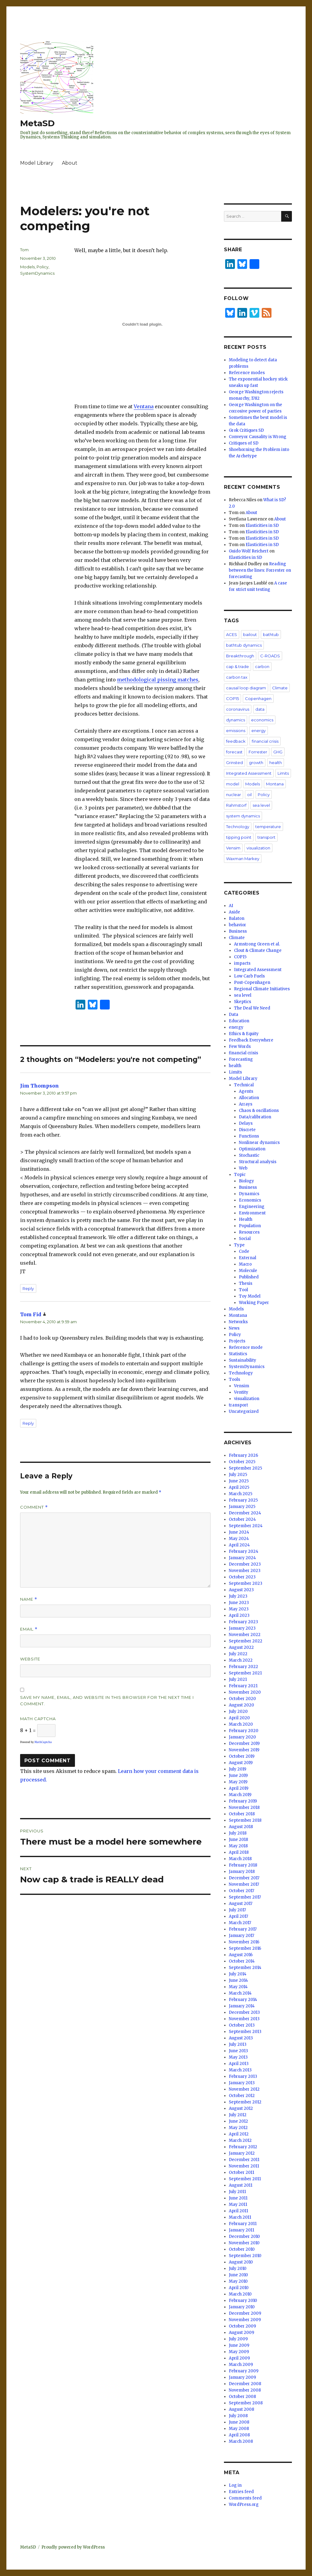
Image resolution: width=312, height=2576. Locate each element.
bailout (250, 634)
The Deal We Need (252, 1008)
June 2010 (238, 2275)
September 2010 (245, 2255)
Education (239, 1021)
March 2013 (240, 2070)
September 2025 (245, 1468)
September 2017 (245, 1897)
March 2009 (241, 2364)
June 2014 (238, 1980)
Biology (246, 1181)
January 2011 (241, 2230)
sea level (261, 805)
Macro (245, 1264)
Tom (24, 249)
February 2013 (243, 2076)
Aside (234, 912)
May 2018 (238, 1846)
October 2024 (242, 1519)
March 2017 (240, 1922)
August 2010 (241, 2262)
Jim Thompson (39, 1086)
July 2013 (237, 2044)
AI (231, 905)
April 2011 (238, 2210)
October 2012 (242, 2095)
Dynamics (249, 1193)
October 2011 (241, 2172)
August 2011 (240, 2185)
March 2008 (241, 2441)
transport (266, 837)
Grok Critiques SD (246, 430)
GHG (277, 751)
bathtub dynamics (244, 645)
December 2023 (245, 1564)
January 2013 (242, 2082)
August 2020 (241, 1705)
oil (249, 794)
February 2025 (243, 1500)
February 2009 (243, 2371)
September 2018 (245, 1820)
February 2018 (243, 1865)
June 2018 (238, 1839)
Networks (238, 1321)
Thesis (245, 1283)
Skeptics (242, 1001)
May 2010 (238, 2281)
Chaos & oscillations (259, 1110)
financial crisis (265, 741)
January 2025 (242, 1506)
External (247, 1257)
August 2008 (241, 2409)
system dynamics (243, 815)
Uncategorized (244, 1411)
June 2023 (239, 1602)
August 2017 (240, 1903)
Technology (237, 826)
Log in (235, 2485)
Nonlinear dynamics (259, 1142)
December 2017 (244, 1878)
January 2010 (242, 2307)
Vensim (233, 847)
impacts (242, 963)
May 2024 (239, 1538)
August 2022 (241, 1647)
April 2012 (239, 2134)
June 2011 (238, 2198)
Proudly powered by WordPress (73, 2547)
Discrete (247, 1129)
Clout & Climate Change (258, 950)
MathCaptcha (43, 1742)
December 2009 (245, 2313)
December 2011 (244, 2159)
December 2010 (244, 2236)
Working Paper (254, 1302)
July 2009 (238, 2339)
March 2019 (240, 1794)
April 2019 (238, 1788)
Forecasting (241, 1059)
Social (245, 1238)
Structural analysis (257, 1161)
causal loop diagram (246, 687)
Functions (249, 1136)
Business (238, 931)
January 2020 (242, 1737)
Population (250, 1225)
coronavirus (237, 709)
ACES (231, 634)
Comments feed (245, 2498)
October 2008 (242, 2396)
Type (239, 1245)
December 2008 (245, 2383)
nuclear (233, 794)
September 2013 (245, 2031)
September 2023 (245, 1583)
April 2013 (239, 2063)
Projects (237, 1341)
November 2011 (244, 2166)
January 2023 (242, 1628)
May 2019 (238, 1782)
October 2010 (242, 2249)
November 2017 (244, 1884)
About (69, 163)
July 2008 (238, 2415)
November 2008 (245, 2390)
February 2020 (243, 1730)
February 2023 (243, 1621)
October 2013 (242, 2025)
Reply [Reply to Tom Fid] (28, 1423)
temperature (268, 826)
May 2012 (238, 2127)
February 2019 (243, 1801)
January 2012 (242, 2153)
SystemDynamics (37, 273)
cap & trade (237, 666)
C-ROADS (270, 655)
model (232, 783)
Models (27, 266)
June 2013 (238, 2050)
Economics (250, 1200)
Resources (249, 1232)
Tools (234, 1379)
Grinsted (234, 762)
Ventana (144, 406)
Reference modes (247, 372)
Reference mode (246, 1347)
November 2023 (245, 1570)
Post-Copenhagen (252, 982)
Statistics (238, 1353)
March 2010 (240, 2294)
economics (262, 719)
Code (244, 1251)
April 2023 (239, 1615)
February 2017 (243, 1929)
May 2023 (239, 1609)
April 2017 (238, 1916)
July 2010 (237, 2268)
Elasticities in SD (262, 525)
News (234, 1328)
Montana (275, 783)
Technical (244, 1085)
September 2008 (246, 2403)
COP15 (232, 698)
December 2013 (244, 2012)
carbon (262, 666)
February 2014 (243, 1999)
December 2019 (244, 1743)
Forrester (258, 751)
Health (245, 1219)
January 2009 (242, 2377)
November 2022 (245, 1634)
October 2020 (242, 1698)
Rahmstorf (236, 805)
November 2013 (244, 2018)
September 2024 (246, 1525)
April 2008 (239, 2435)
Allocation (249, 1097)
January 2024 (242, 1557)
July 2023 (238, 1596)
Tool (243, 1289)
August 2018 (241, 1826)
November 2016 (244, 1942)
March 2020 (241, 1724)
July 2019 (237, 1769)
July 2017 (237, 1910)
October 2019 (241, 1756)
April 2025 (239, 1487)
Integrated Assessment (248, 773)
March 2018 (240, 1858)
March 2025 (240, 1493)
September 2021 (245, 1673)
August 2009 (241, 2332)
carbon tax (236, 677)
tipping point (238, 837)
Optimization (252, 1149)
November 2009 (245, 2319)
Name (28, 1599)
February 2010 (243, 2300)
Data (233, 1014)
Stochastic (249, 1155)
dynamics (235, 719)
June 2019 (238, 1775)
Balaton (236, 918)
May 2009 (239, 2351)
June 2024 (239, 1532)
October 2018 (242, 1814)
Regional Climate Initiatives (262, 988)
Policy (42, 266)
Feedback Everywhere (251, 1040)
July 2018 (237, 1833)
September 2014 (245, 1967)
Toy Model (250, 1296)
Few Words (240, 1046)
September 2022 (245, 1641)
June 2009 (239, 2345)
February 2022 (243, 1666)
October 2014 (242, 1961)
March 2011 (240, 2217)
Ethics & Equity (244, 1033)
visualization (258, 847)
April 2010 (239, 2287)
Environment (252, 1213)
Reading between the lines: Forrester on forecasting (260, 570)
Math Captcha (38, 1718)
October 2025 (242, 1461)
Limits (283, 773)
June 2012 (238, 2121)
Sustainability (242, 1360)
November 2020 (245, 1692)
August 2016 (241, 1954)
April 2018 (239, 1852)
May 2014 (238, 1986)
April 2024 (239, 1545)
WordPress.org (244, 2504)
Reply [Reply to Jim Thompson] (28, 1288)
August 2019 (241, 1762)
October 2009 (242, 2326)
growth (256, 762)
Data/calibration (255, 1117)
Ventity (241, 1392)
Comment (34, 1507)
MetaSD (37, 123)
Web (243, 1168)
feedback (236, 741)
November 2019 (244, 1749)
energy (258, 730)
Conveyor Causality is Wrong (257, 436)
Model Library (36, 163)
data (259, 709)
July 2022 (238, 1653)
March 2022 (241, 1660)
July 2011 (237, 2191)
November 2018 (244, 1807)
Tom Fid (30, 1314)
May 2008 (239, 2428)
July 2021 (238, 1679)
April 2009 (239, 2358)
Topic (240, 1174)
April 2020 (239, 1717)
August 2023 (241, 1589)
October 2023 (242, 1577)
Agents (246, 1091)
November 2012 (244, 2089)
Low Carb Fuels (249, 976)
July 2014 (237, 1974)
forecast (234, 751)
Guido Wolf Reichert (248, 551)
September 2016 (245, 1948)
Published (249, 1277)
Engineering (251, 1206)
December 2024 (245, 1513)
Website (30, 1658)
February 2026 (243, 1455)
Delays (246, 1123)
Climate (280, 687)
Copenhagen (258, 698)
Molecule (248, 1270)
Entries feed (241, 2491)
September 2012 (245, 2102)
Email (28, 1629)
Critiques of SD (243, 443)
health (275, 762)
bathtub (271, 634)
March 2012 (240, 2140)
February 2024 (243, 1551)
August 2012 (241, 2108)
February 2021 (243, 1685)
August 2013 (241, 2038)
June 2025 (239, 1481)
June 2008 (239, 2422)
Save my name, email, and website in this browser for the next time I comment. (107, 1700)
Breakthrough (240, 655)
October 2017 (241, 1890)
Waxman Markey (242, 858)
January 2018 (242, 1871)
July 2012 (237, 2114)
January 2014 (242, 2006)
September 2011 (245, 2178)
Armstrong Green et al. (257, 944)
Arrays (245, 1104)
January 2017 (241, 1935)
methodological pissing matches (157, 680)
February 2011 (243, 2223)
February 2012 (243, 2146)
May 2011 (238, 2204)
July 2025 (238, 1474)
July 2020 (238, 1711)
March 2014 (240, 1993)
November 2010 (244, 2243)
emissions (235, 730)
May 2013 (238, 2057)
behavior (237, 924)
